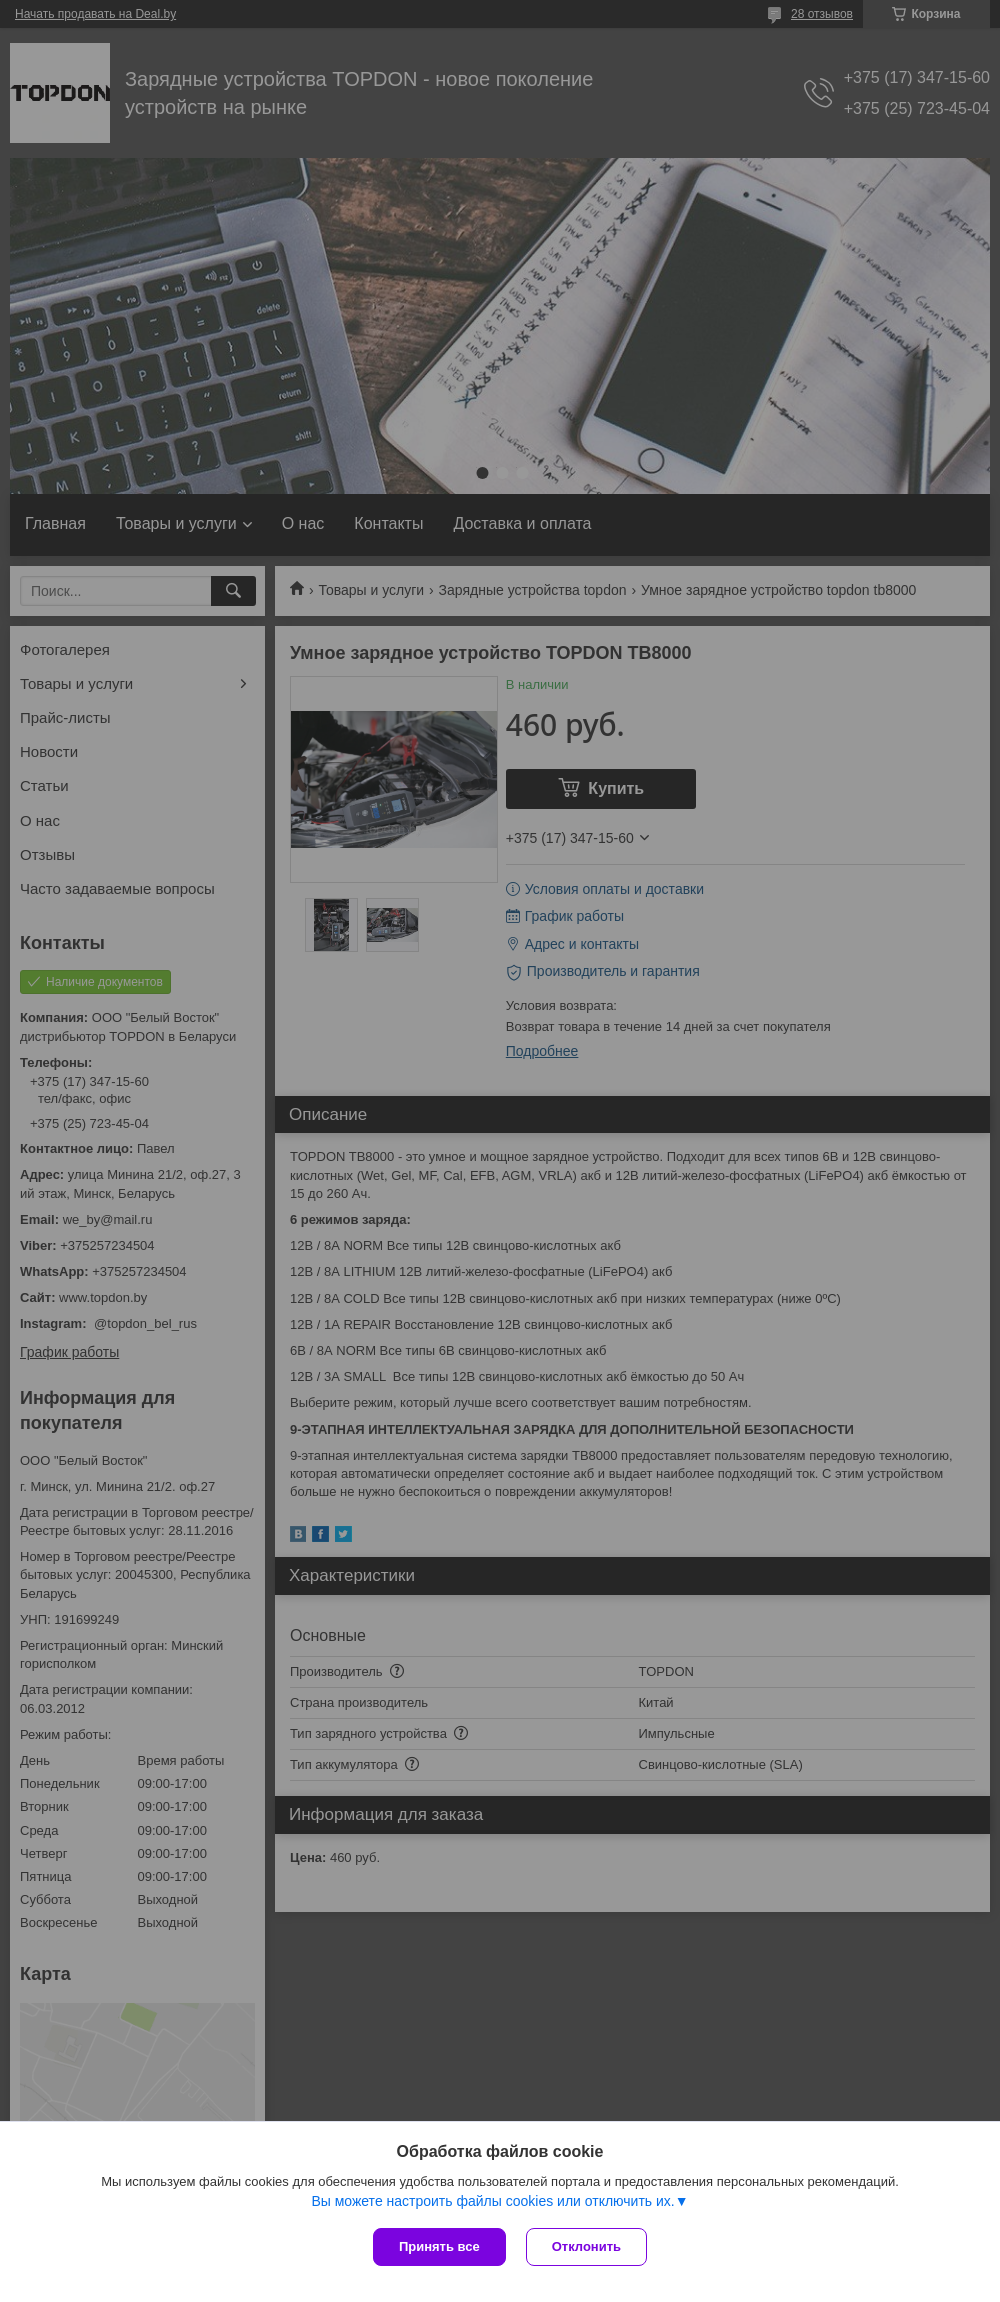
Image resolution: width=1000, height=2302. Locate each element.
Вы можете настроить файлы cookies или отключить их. (492, 2201)
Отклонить (586, 2246)
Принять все (439, 2246)
